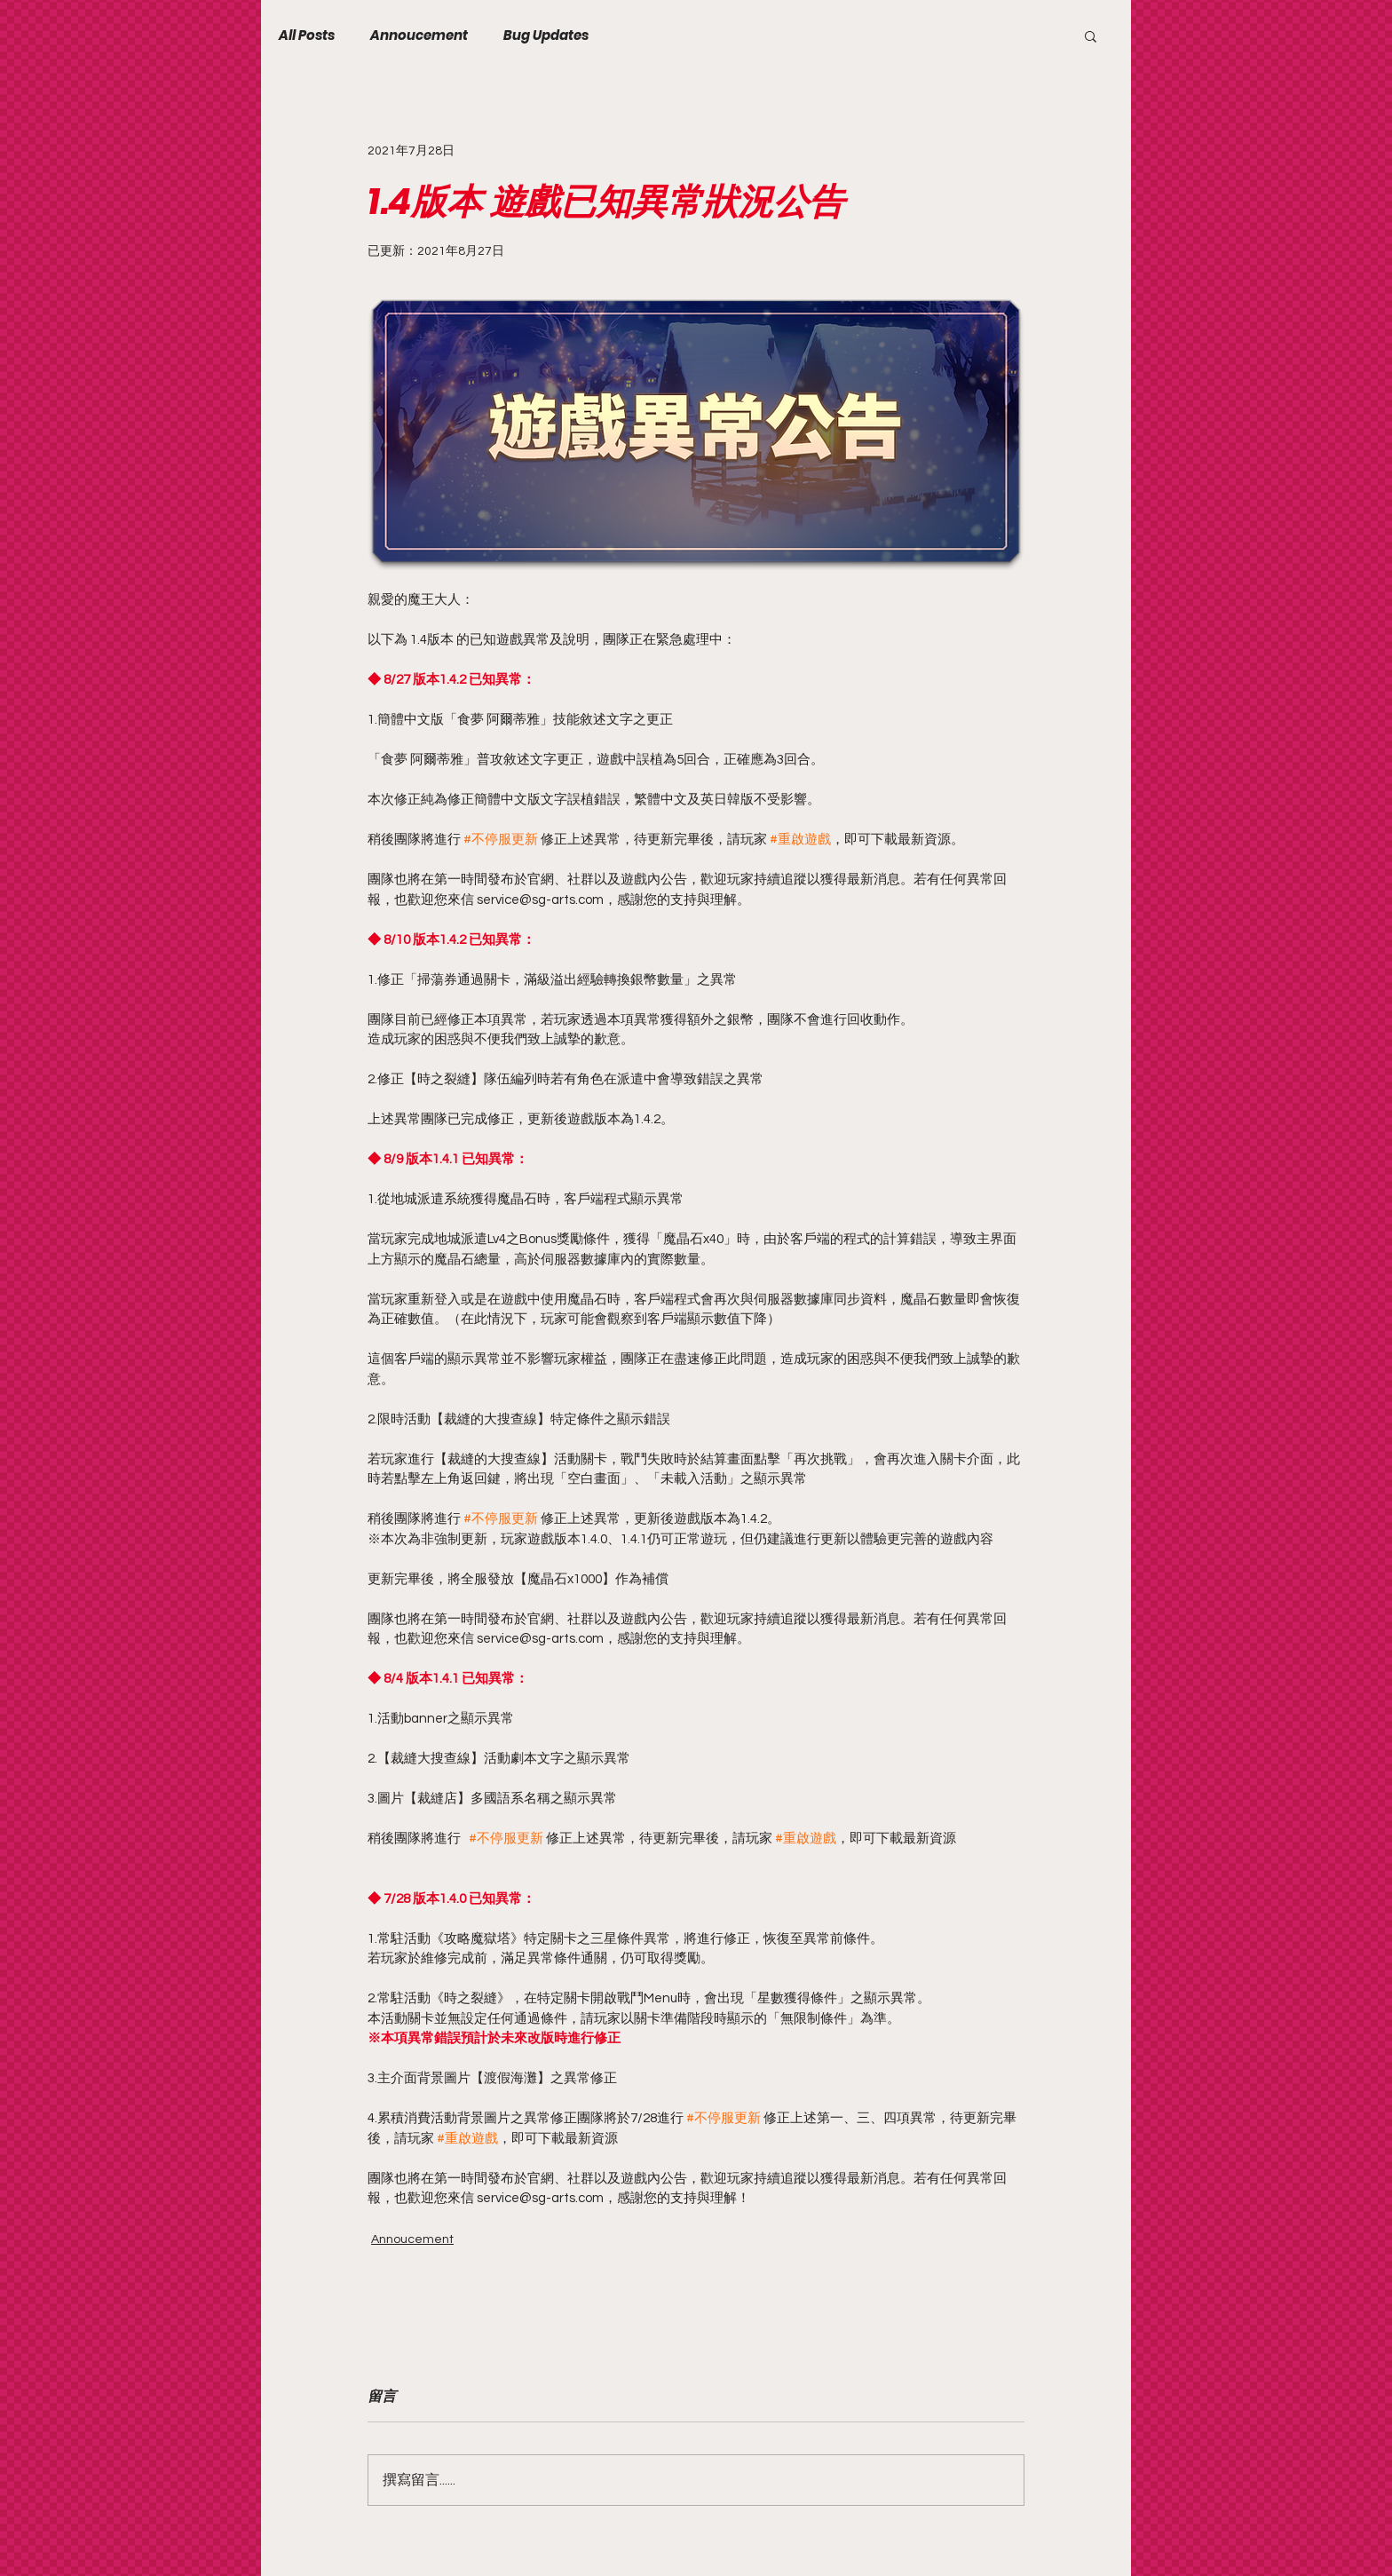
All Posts (307, 36)
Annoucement (419, 36)
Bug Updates (546, 36)
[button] (1090, 35)
